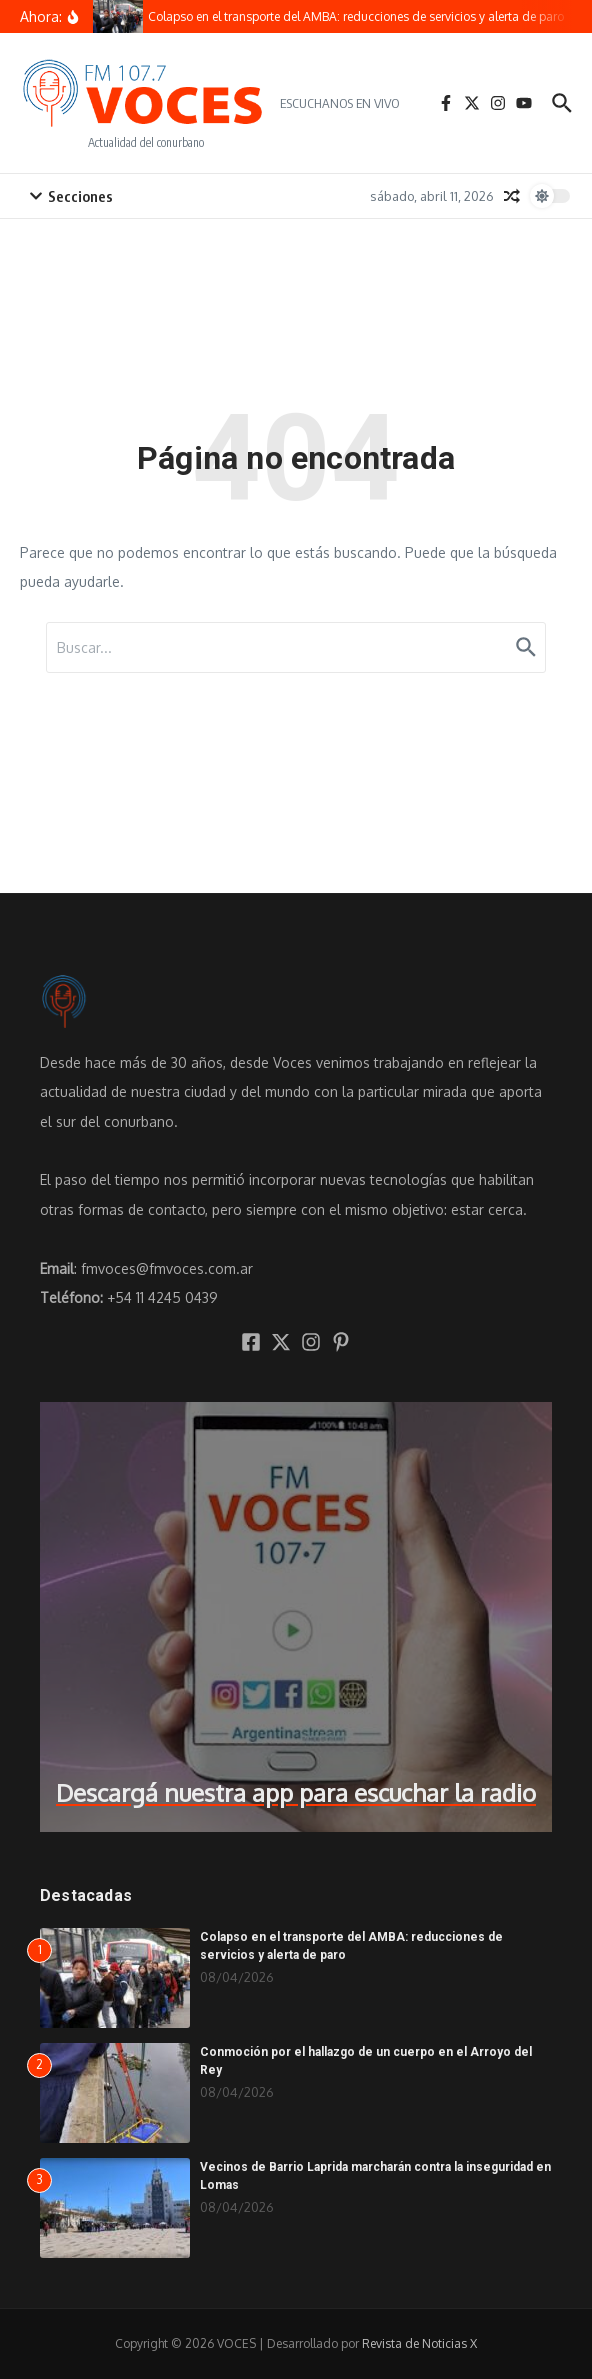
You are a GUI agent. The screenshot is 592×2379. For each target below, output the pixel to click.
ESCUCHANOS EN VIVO (339, 103)
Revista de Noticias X (419, 2343)
